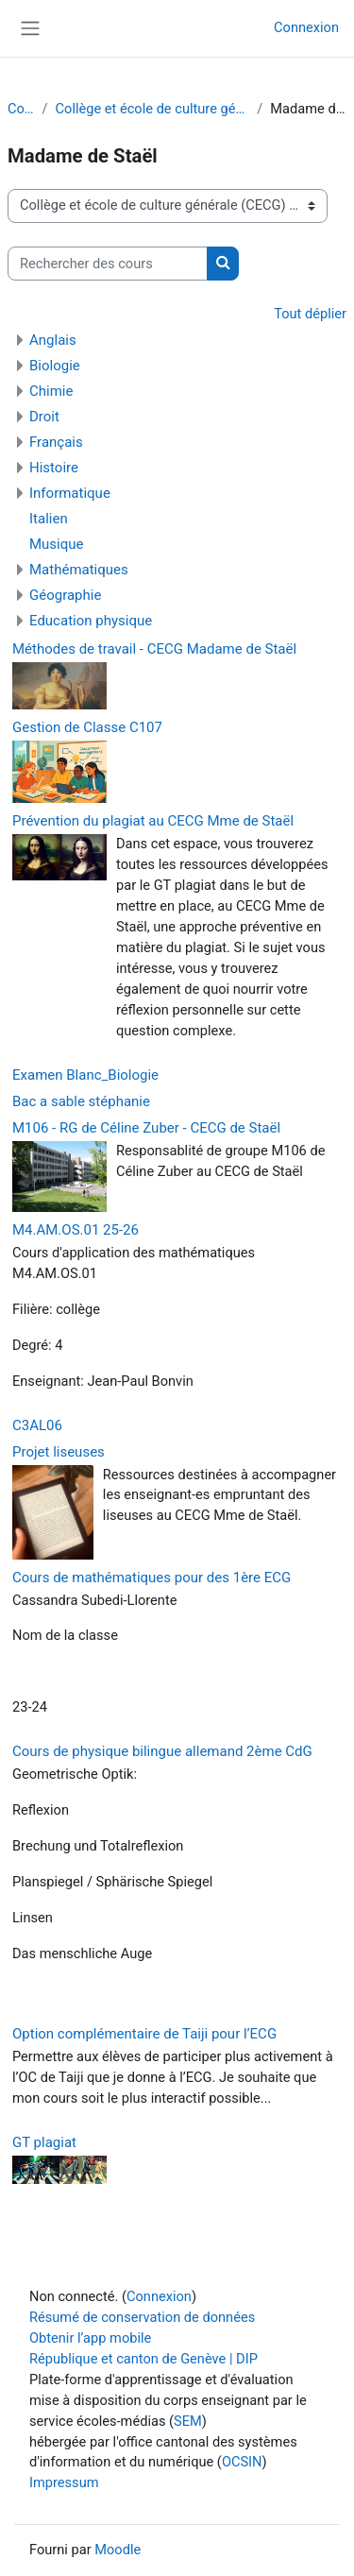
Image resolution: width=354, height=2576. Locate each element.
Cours (21, 108)
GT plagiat (44, 2142)
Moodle (117, 2549)
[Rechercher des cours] (108, 264)
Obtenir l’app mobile (90, 2337)
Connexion (306, 27)
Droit (44, 416)
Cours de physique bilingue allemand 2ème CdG (162, 1751)
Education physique (90, 620)
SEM (188, 2421)
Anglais (52, 340)
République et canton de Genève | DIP (143, 2358)
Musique (56, 544)
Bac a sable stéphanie (81, 1101)
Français (56, 442)
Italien (48, 518)
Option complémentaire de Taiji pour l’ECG (144, 2033)
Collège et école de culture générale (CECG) (153, 108)
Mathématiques (78, 569)
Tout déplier (310, 313)
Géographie (65, 595)
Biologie (54, 365)
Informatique (69, 493)
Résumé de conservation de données (142, 2317)
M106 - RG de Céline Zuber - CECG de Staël (146, 1127)
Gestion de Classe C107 (87, 727)
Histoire (53, 467)
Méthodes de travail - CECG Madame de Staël (154, 648)
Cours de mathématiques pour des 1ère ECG (151, 1577)
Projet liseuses (58, 1451)
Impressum (64, 2482)
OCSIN (242, 2461)
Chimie (51, 391)
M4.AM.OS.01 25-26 (75, 1229)
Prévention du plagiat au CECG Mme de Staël (153, 820)
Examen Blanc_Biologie (85, 1074)
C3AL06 (37, 1425)
